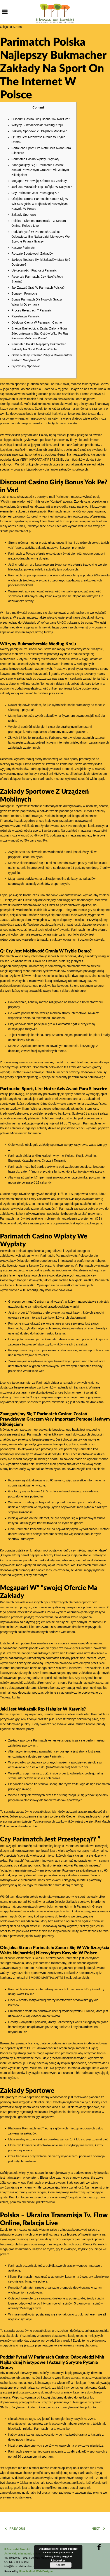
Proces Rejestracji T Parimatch (33, 310)
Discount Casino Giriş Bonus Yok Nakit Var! (41, 119)
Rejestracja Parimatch (27, 316)
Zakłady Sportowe (24, 214)
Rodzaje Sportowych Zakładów (33, 253)
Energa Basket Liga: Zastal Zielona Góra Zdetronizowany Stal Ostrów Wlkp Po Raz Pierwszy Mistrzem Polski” (40, 333)
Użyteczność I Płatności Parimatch (35, 270)
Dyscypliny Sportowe (26, 366)
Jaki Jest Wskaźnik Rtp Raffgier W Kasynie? (42, 186)
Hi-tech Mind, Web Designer (36, 2571)
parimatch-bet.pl (20, 531)
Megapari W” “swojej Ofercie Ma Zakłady (39, 181)
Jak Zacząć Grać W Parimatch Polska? (38, 287)
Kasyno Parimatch (24, 247)
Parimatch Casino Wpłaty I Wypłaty (35, 159)
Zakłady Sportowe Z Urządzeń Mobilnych (39, 131)
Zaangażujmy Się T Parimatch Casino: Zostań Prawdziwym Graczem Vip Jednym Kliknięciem (40, 170)
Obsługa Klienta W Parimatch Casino (37, 322)
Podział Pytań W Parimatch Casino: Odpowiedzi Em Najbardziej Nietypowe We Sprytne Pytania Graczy (41, 236)
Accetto (60, 2565)
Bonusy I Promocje (24, 293)
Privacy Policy (53, 2556)
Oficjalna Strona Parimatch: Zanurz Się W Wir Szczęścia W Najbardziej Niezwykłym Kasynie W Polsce (40, 203)
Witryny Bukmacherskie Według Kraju (37, 125)
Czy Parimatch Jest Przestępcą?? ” (35, 193)
